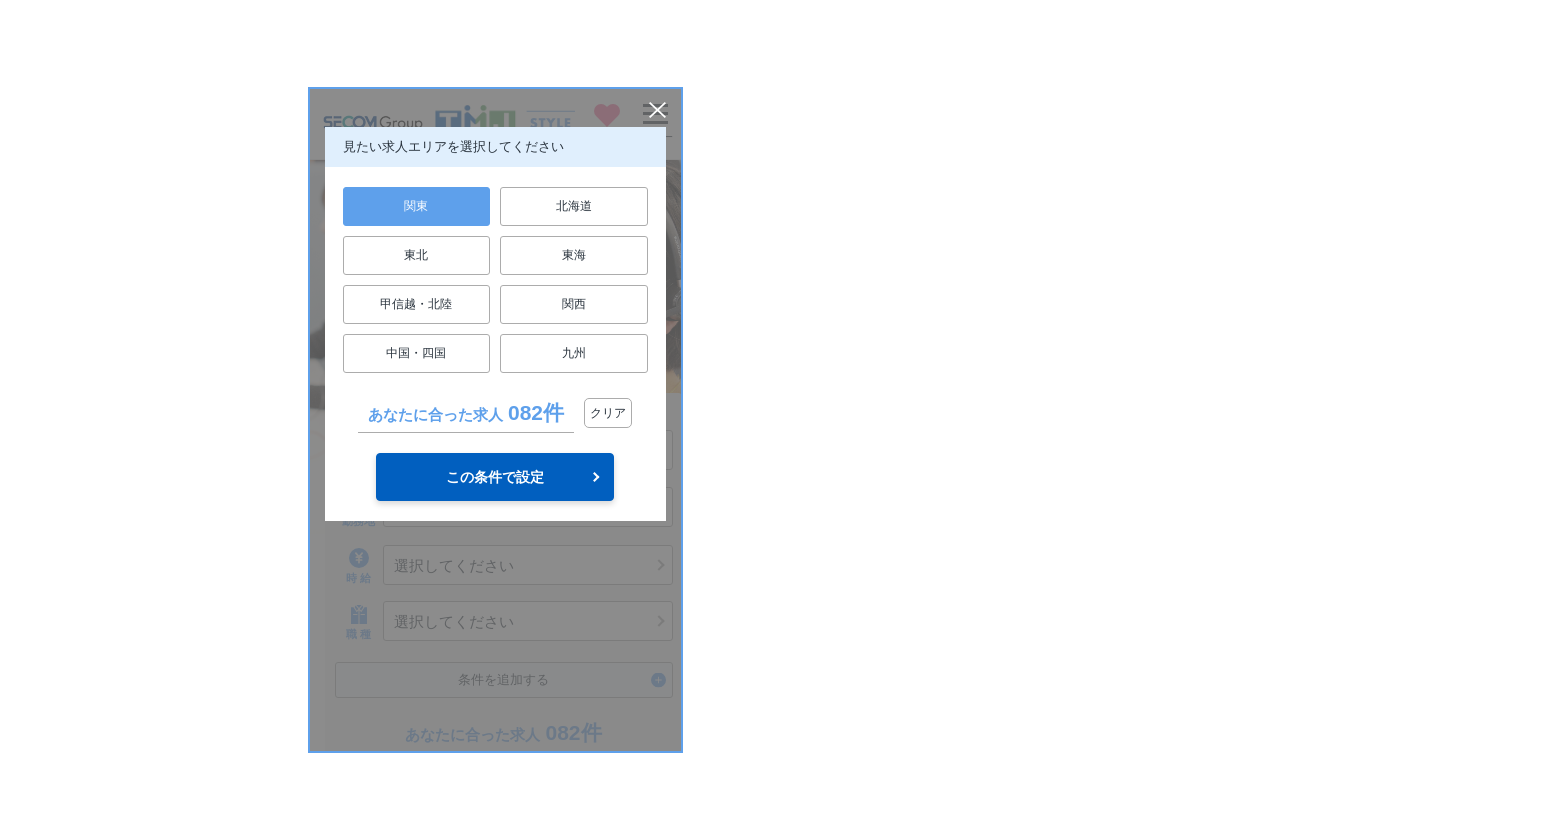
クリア (608, 413)
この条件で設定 (495, 477)
